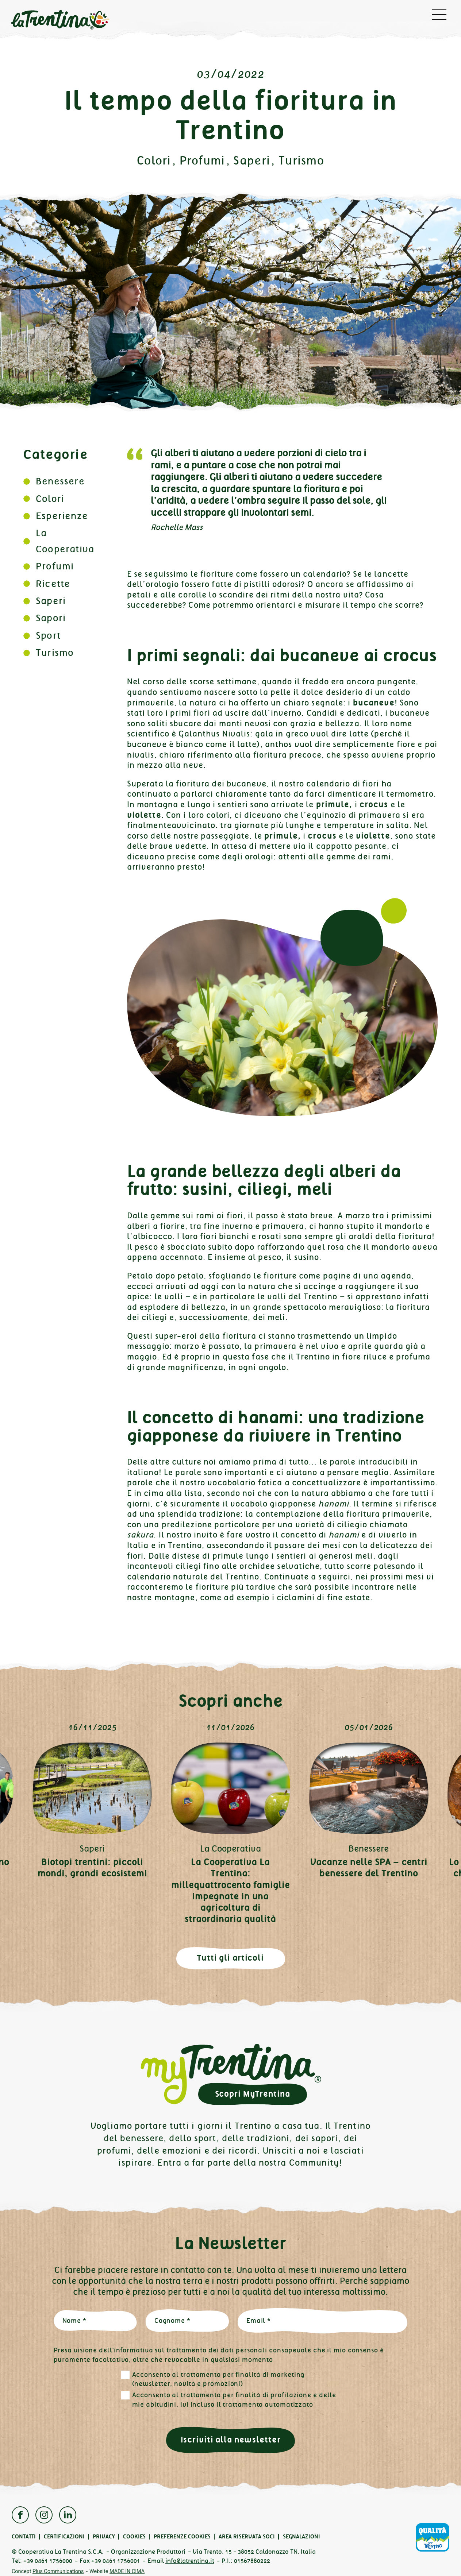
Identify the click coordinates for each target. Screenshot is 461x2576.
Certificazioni (64, 2537)
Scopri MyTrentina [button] (252, 2094)
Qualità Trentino (432, 2537)
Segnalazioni (301, 2537)
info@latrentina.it (189, 2560)
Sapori (51, 618)
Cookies (134, 2537)
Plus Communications (58, 2571)
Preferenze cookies (182, 2537)
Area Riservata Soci (247, 2537)
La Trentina (60, 20)
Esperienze (62, 516)
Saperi (251, 160)
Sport (48, 635)
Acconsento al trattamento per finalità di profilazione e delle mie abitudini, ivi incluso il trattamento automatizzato (234, 2399)
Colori (154, 160)
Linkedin (67, 2514)
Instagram (44, 2514)
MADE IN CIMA (127, 2571)
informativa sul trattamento (160, 2350)
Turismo (301, 160)
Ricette (53, 584)
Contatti (24, 2537)
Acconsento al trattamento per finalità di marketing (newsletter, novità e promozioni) (218, 2379)
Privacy (104, 2537)
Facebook (20, 2514)
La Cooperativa (230, 1849)
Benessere (60, 481)
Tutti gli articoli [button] (230, 1957)
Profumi (202, 160)
